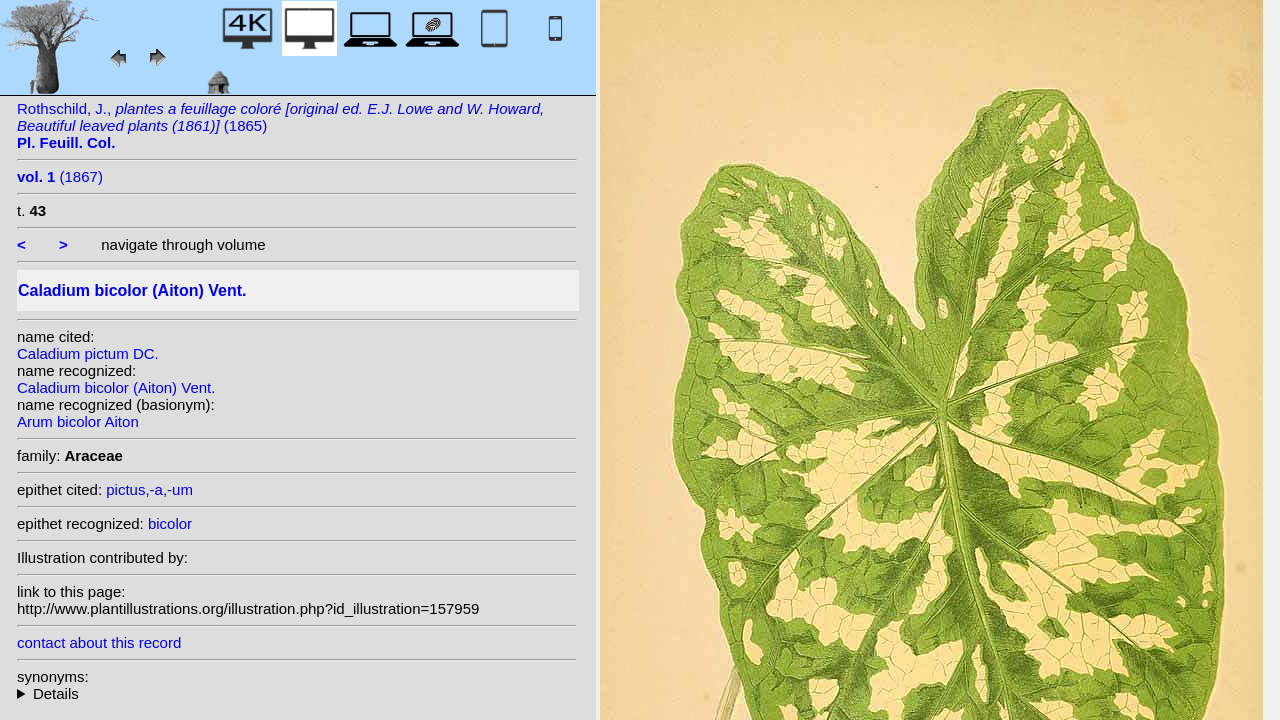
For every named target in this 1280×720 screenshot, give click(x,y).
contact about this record (99, 642)
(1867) (60, 176)
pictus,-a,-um (149, 489)
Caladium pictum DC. (88, 353)
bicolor (170, 523)
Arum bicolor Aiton (78, 421)
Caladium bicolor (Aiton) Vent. (116, 387)
